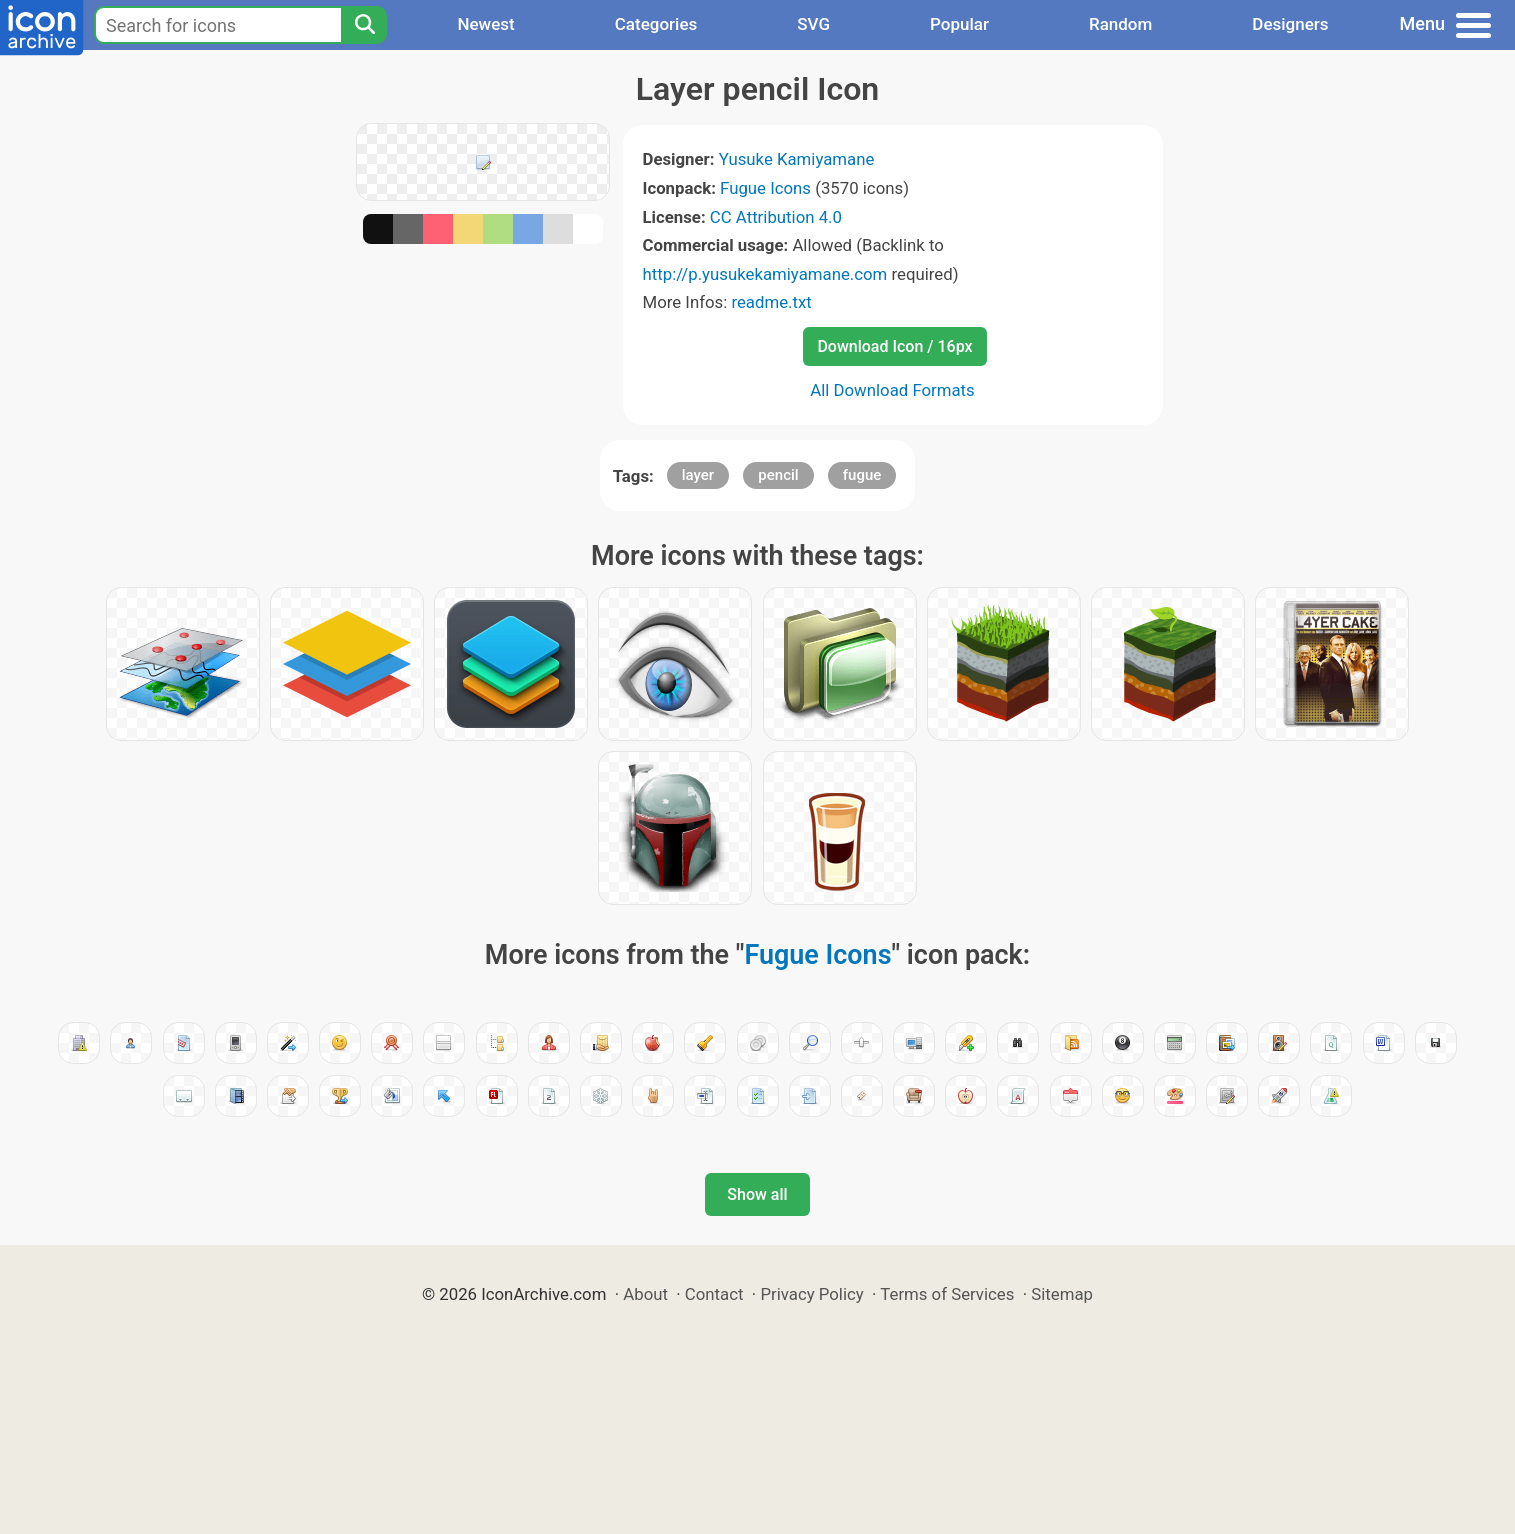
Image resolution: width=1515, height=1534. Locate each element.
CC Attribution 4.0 (776, 217)
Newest (485, 24)
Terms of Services (947, 1294)
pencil (778, 475)
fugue (862, 475)
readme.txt (771, 302)
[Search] (364, 25)
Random (1120, 24)
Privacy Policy (811, 1294)
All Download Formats (892, 390)
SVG (813, 24)
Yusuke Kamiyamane (797, 159)
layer (698, 475)
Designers (1290, 24)
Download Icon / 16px (894, 346)
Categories (656, 24)
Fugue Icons (765, 188)
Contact (714, 1294)
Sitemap (1062, 1294)
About (645, 1294)
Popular (959, 24)
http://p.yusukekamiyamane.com (765, 274)
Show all (757, 1194)
